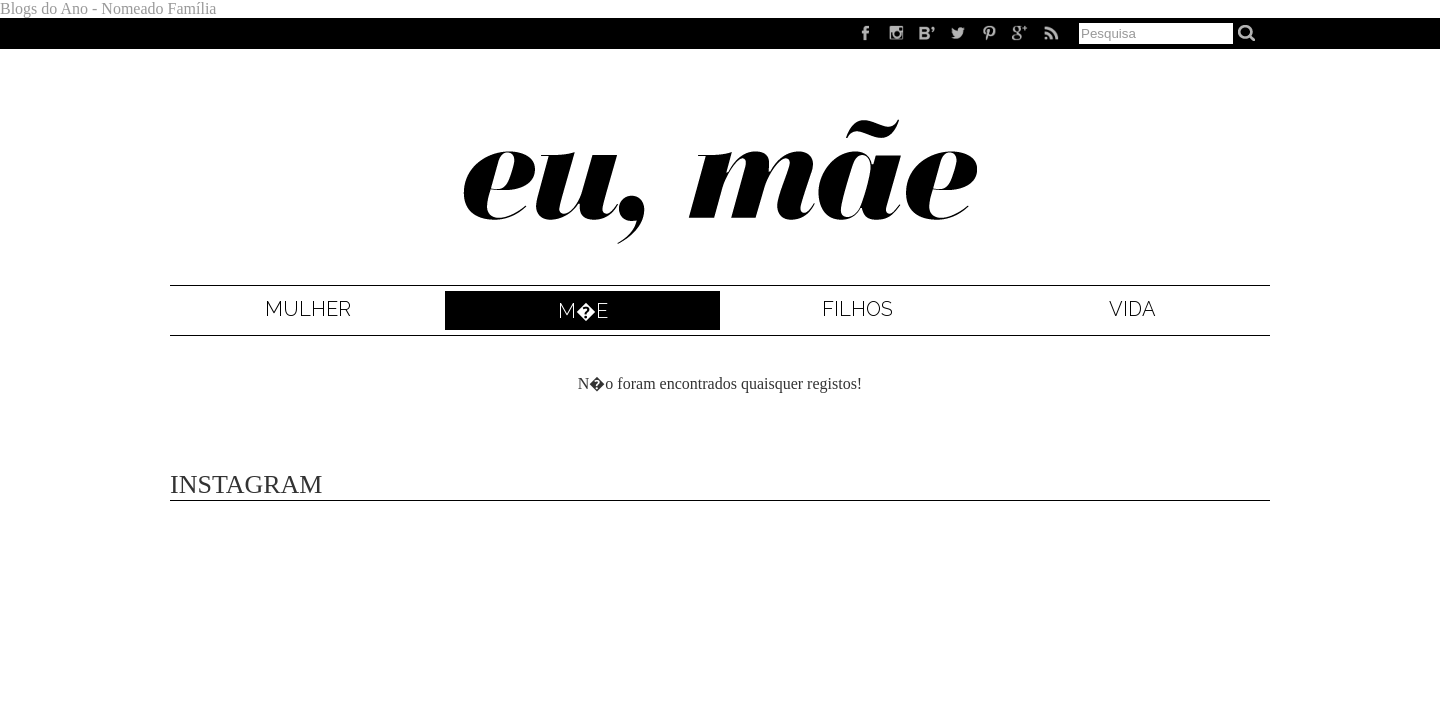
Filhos (857, 309)
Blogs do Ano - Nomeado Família (108, 8)
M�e (583, 311)
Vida (1132, 309)
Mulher (308, 309)
